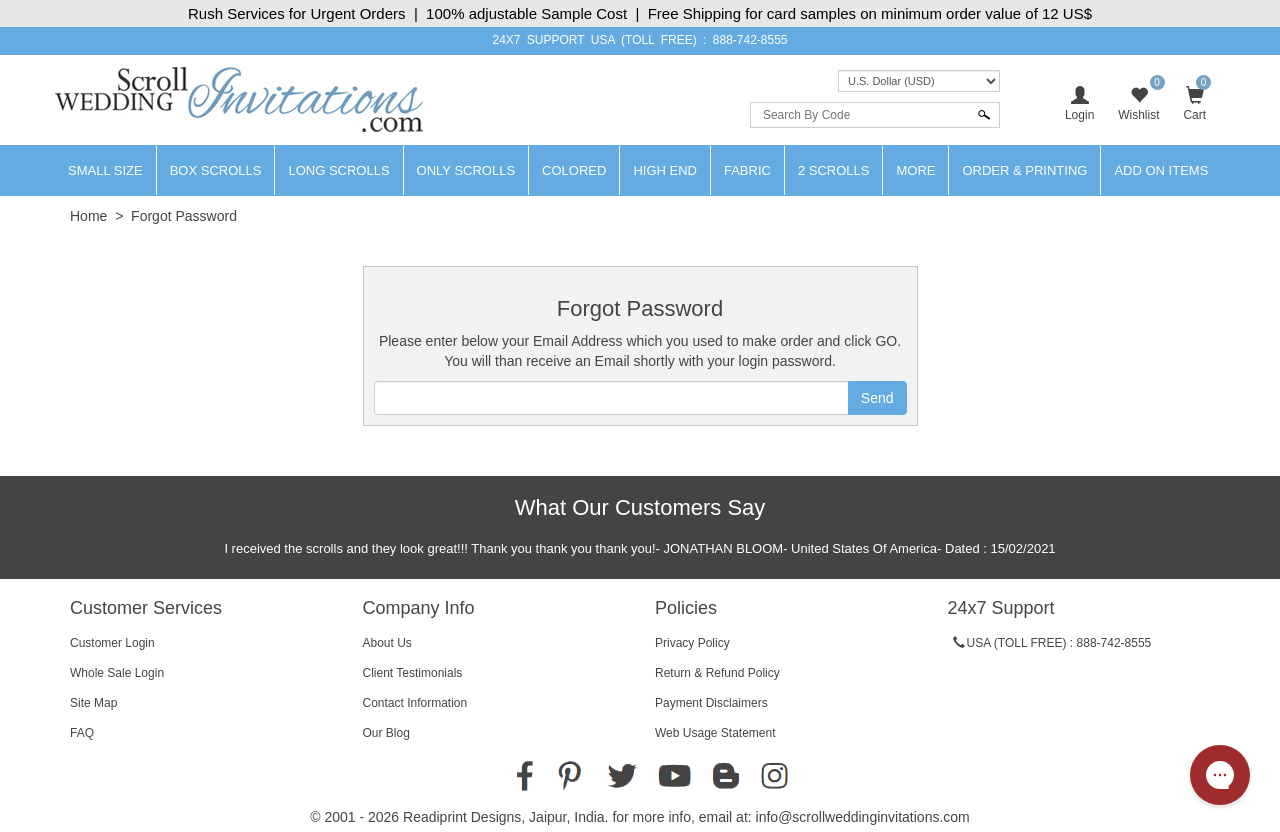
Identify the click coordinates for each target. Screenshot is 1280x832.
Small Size (105, 170)
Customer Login (112, 643)
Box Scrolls (216, 170)
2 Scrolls (834, 170)
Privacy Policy (692, 643)
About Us (387, 643)
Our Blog (386, 733)
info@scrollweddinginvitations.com (863, 817)
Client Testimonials (413, 673)
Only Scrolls (466, 170)
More (915, 170)
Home (88, 216)
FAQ (82, 733)
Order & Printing (1024, 170)
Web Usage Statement (715, 733)
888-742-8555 (750, 40)
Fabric (747, 170)
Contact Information (415, 703)
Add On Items (1161, 170)
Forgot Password (184, 216)
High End (665, 170)
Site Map (93, 703)
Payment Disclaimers (711, 703)
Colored (574, 170)
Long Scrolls (338, 170)
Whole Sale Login (117, 673)
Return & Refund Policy (717, 673)
